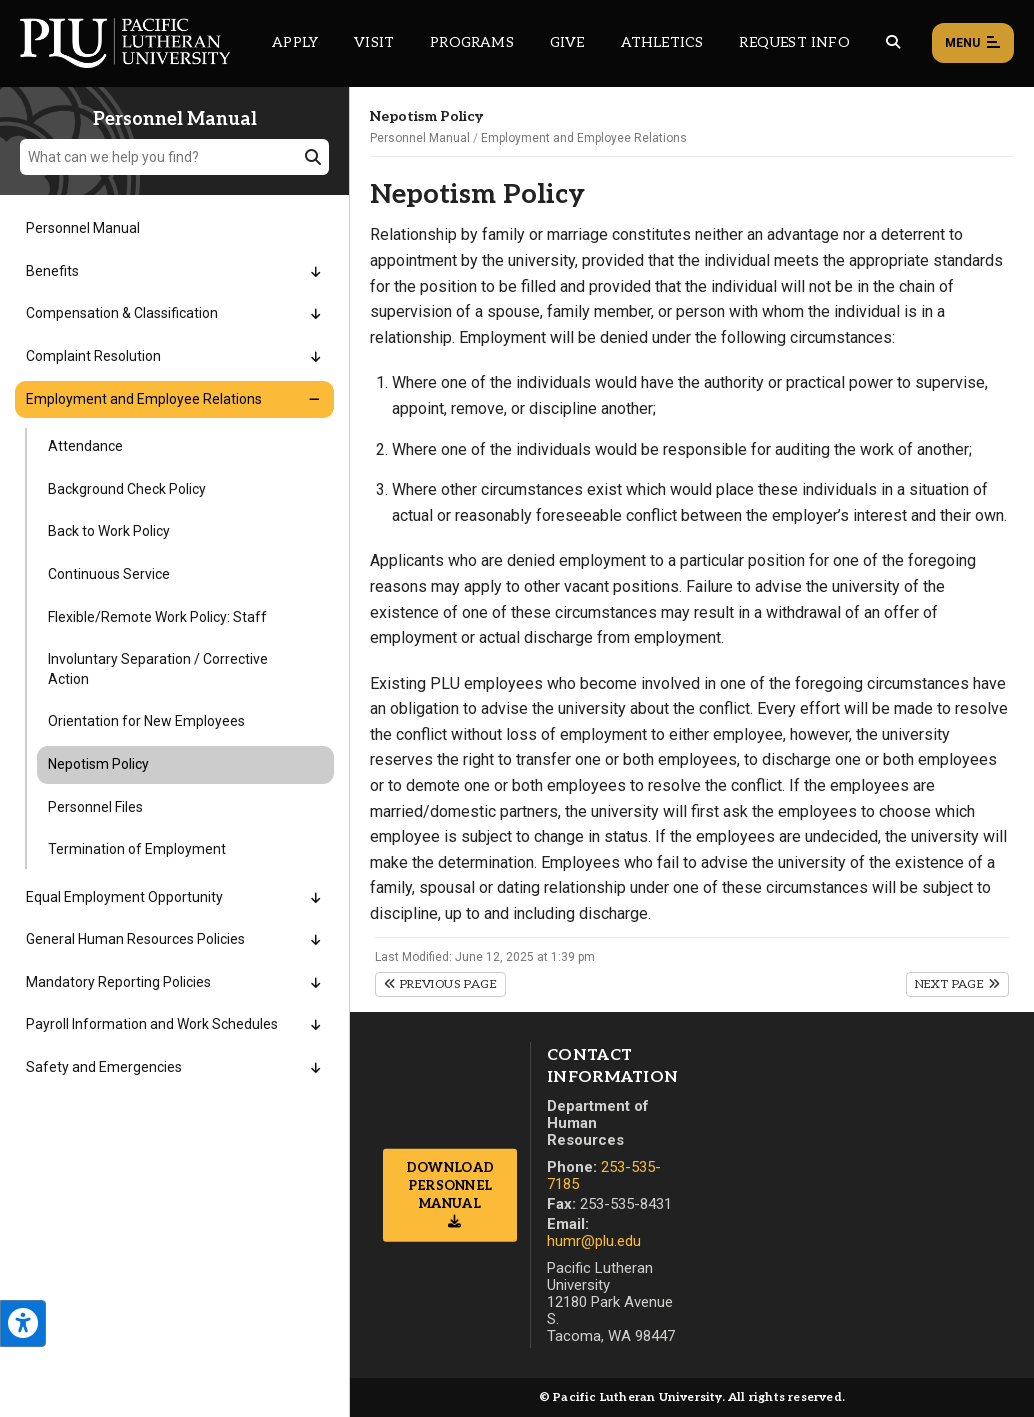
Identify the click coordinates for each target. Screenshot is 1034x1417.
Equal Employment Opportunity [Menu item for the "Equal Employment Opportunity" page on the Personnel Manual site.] (124, 897)
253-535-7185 (604, 1175)
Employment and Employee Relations (584, 138)
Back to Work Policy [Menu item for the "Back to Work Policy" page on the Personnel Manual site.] (109, 531)
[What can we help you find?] (174, 157)
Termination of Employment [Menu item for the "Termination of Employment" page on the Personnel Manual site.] (137, 849)
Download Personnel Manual (450, 1185)
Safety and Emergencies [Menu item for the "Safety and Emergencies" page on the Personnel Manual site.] (104, 1067)
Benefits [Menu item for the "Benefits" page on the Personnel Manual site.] (52, 271)
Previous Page (440, 984)
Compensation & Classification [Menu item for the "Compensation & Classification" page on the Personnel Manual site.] (122, 313)
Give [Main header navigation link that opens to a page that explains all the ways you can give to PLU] (567, 42)
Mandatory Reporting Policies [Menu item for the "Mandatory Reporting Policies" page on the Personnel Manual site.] (118, 982)
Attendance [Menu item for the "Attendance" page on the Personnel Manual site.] (85, 446)
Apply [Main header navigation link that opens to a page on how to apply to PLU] (295, 42)
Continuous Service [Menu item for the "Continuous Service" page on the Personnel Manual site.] (109, 574)
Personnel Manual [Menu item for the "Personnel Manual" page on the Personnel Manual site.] (83, 228)
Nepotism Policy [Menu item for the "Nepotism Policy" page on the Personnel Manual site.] (98, 764)
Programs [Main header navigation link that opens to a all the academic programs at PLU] (472, 42)
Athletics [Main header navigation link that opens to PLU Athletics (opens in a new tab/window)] (662, 42)
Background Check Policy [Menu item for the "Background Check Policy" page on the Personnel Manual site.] (127, 489)
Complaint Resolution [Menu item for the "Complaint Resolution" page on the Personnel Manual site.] (93, 356)
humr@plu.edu (594, 1241)
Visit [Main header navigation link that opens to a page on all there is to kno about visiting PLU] (374, 42)
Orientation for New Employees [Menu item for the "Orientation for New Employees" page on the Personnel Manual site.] (146, 721)
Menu (973, 44)
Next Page (957, 984)
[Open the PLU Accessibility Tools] (23, 1323)
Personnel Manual (420, 138)
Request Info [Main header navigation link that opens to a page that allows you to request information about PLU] (794, 42)
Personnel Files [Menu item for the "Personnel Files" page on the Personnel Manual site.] (95, 807)
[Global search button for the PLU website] (893, 42)
